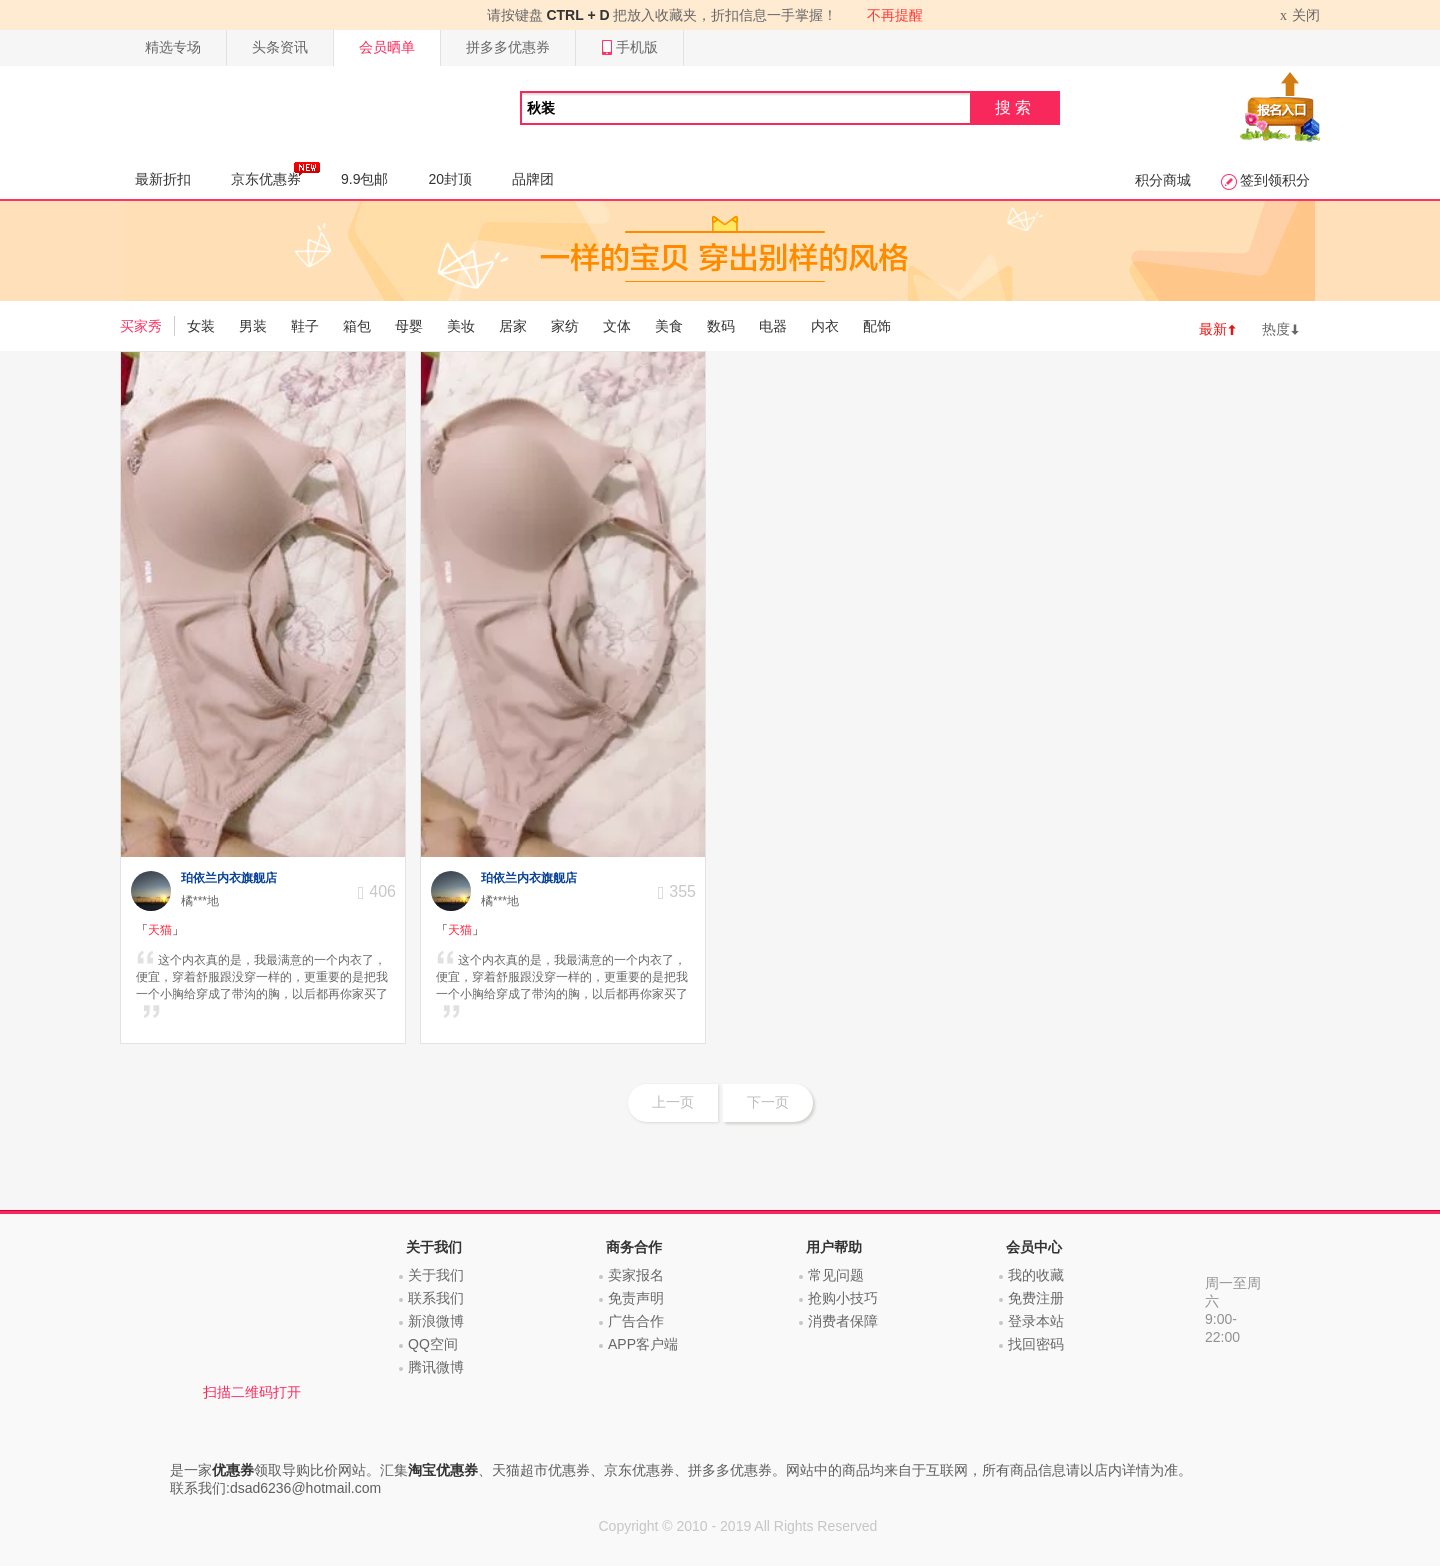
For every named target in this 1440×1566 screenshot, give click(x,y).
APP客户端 (643, 1344)
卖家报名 (636, 1275)
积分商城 (1163, 180)
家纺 (565, 326)
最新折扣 (163, 179)
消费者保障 (843, 1321)
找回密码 (1036, 1344)
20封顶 (450, 179)
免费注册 (1036, 1298)
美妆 (461, 326)
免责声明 (636, 1298)
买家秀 (141, 326)
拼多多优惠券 (508, 47)
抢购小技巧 (843, 1298)
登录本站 (1036, 1321)
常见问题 (836, 1275)
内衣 (825, 326)
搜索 (1015, 107)
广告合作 (636, 1321)
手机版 (629, 47)
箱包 (357, 326)
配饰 (877, 326)
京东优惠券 (275, 174)
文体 (617, 326)
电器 (773, 326)
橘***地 (200, 901)
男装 (253, 326)
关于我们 (436, 1275)
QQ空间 (433, 1344)
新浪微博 (436, 1321)
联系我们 (436, 1298)
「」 (160, 930)
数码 (721, 326)
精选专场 (173, 47)
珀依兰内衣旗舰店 (229, 878)
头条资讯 (280, 47)
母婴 (409, 326)
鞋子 (305, 326)
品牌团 (533, 179)
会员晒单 (387, 47)
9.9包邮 (364, 179)
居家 (513, 326)
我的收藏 (1036, 1275)
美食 (669, 326)
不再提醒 (895, 15)
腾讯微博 (436, 1367)
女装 (201, 326)
